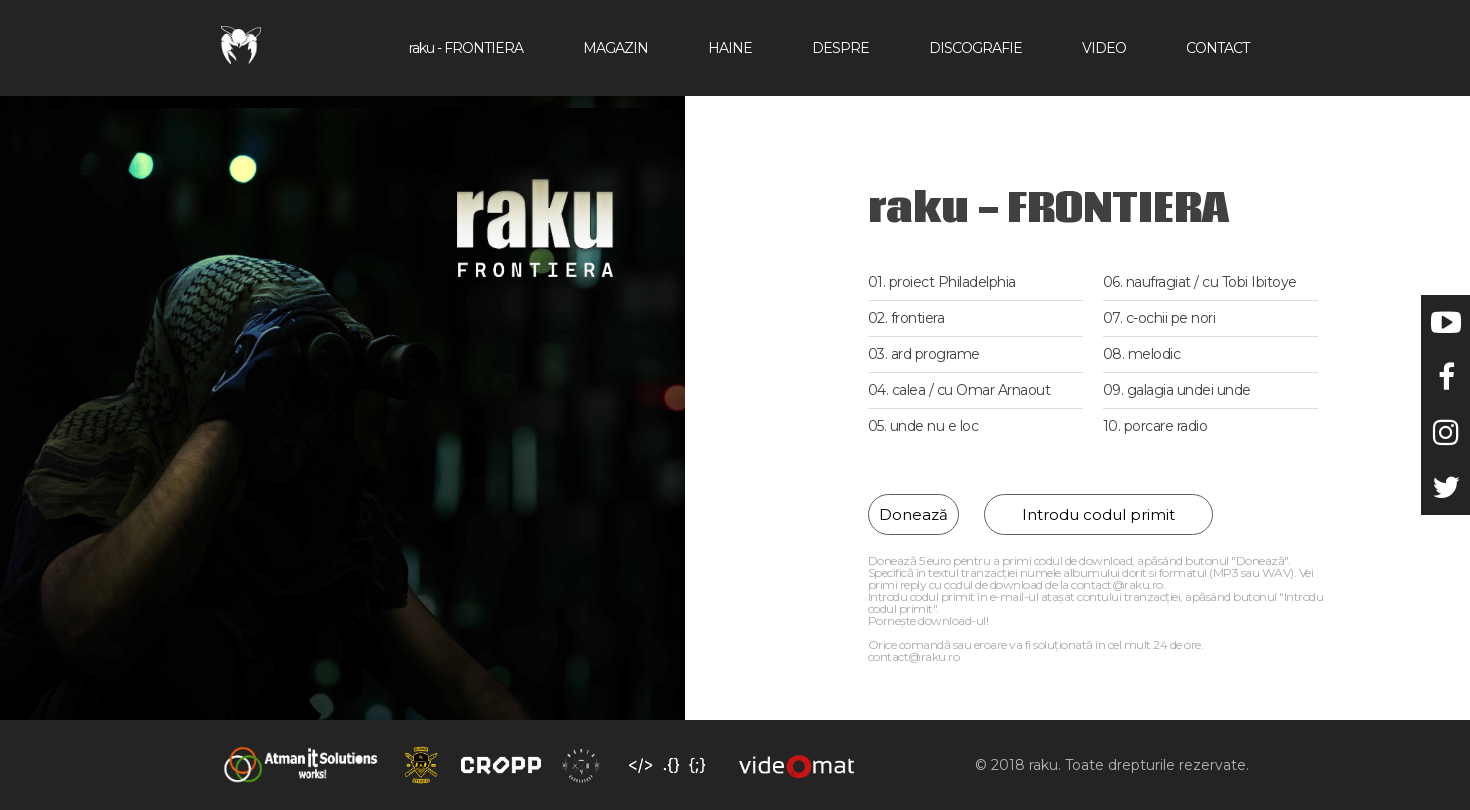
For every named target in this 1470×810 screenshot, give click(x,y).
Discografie (975, 48)
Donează (913, 514)
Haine (730, 48)
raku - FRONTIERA (466, 48)
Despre (840, 48)
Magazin (615, 48)
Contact (1217, 48)
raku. (1047, 765)
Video (1104, 48)
